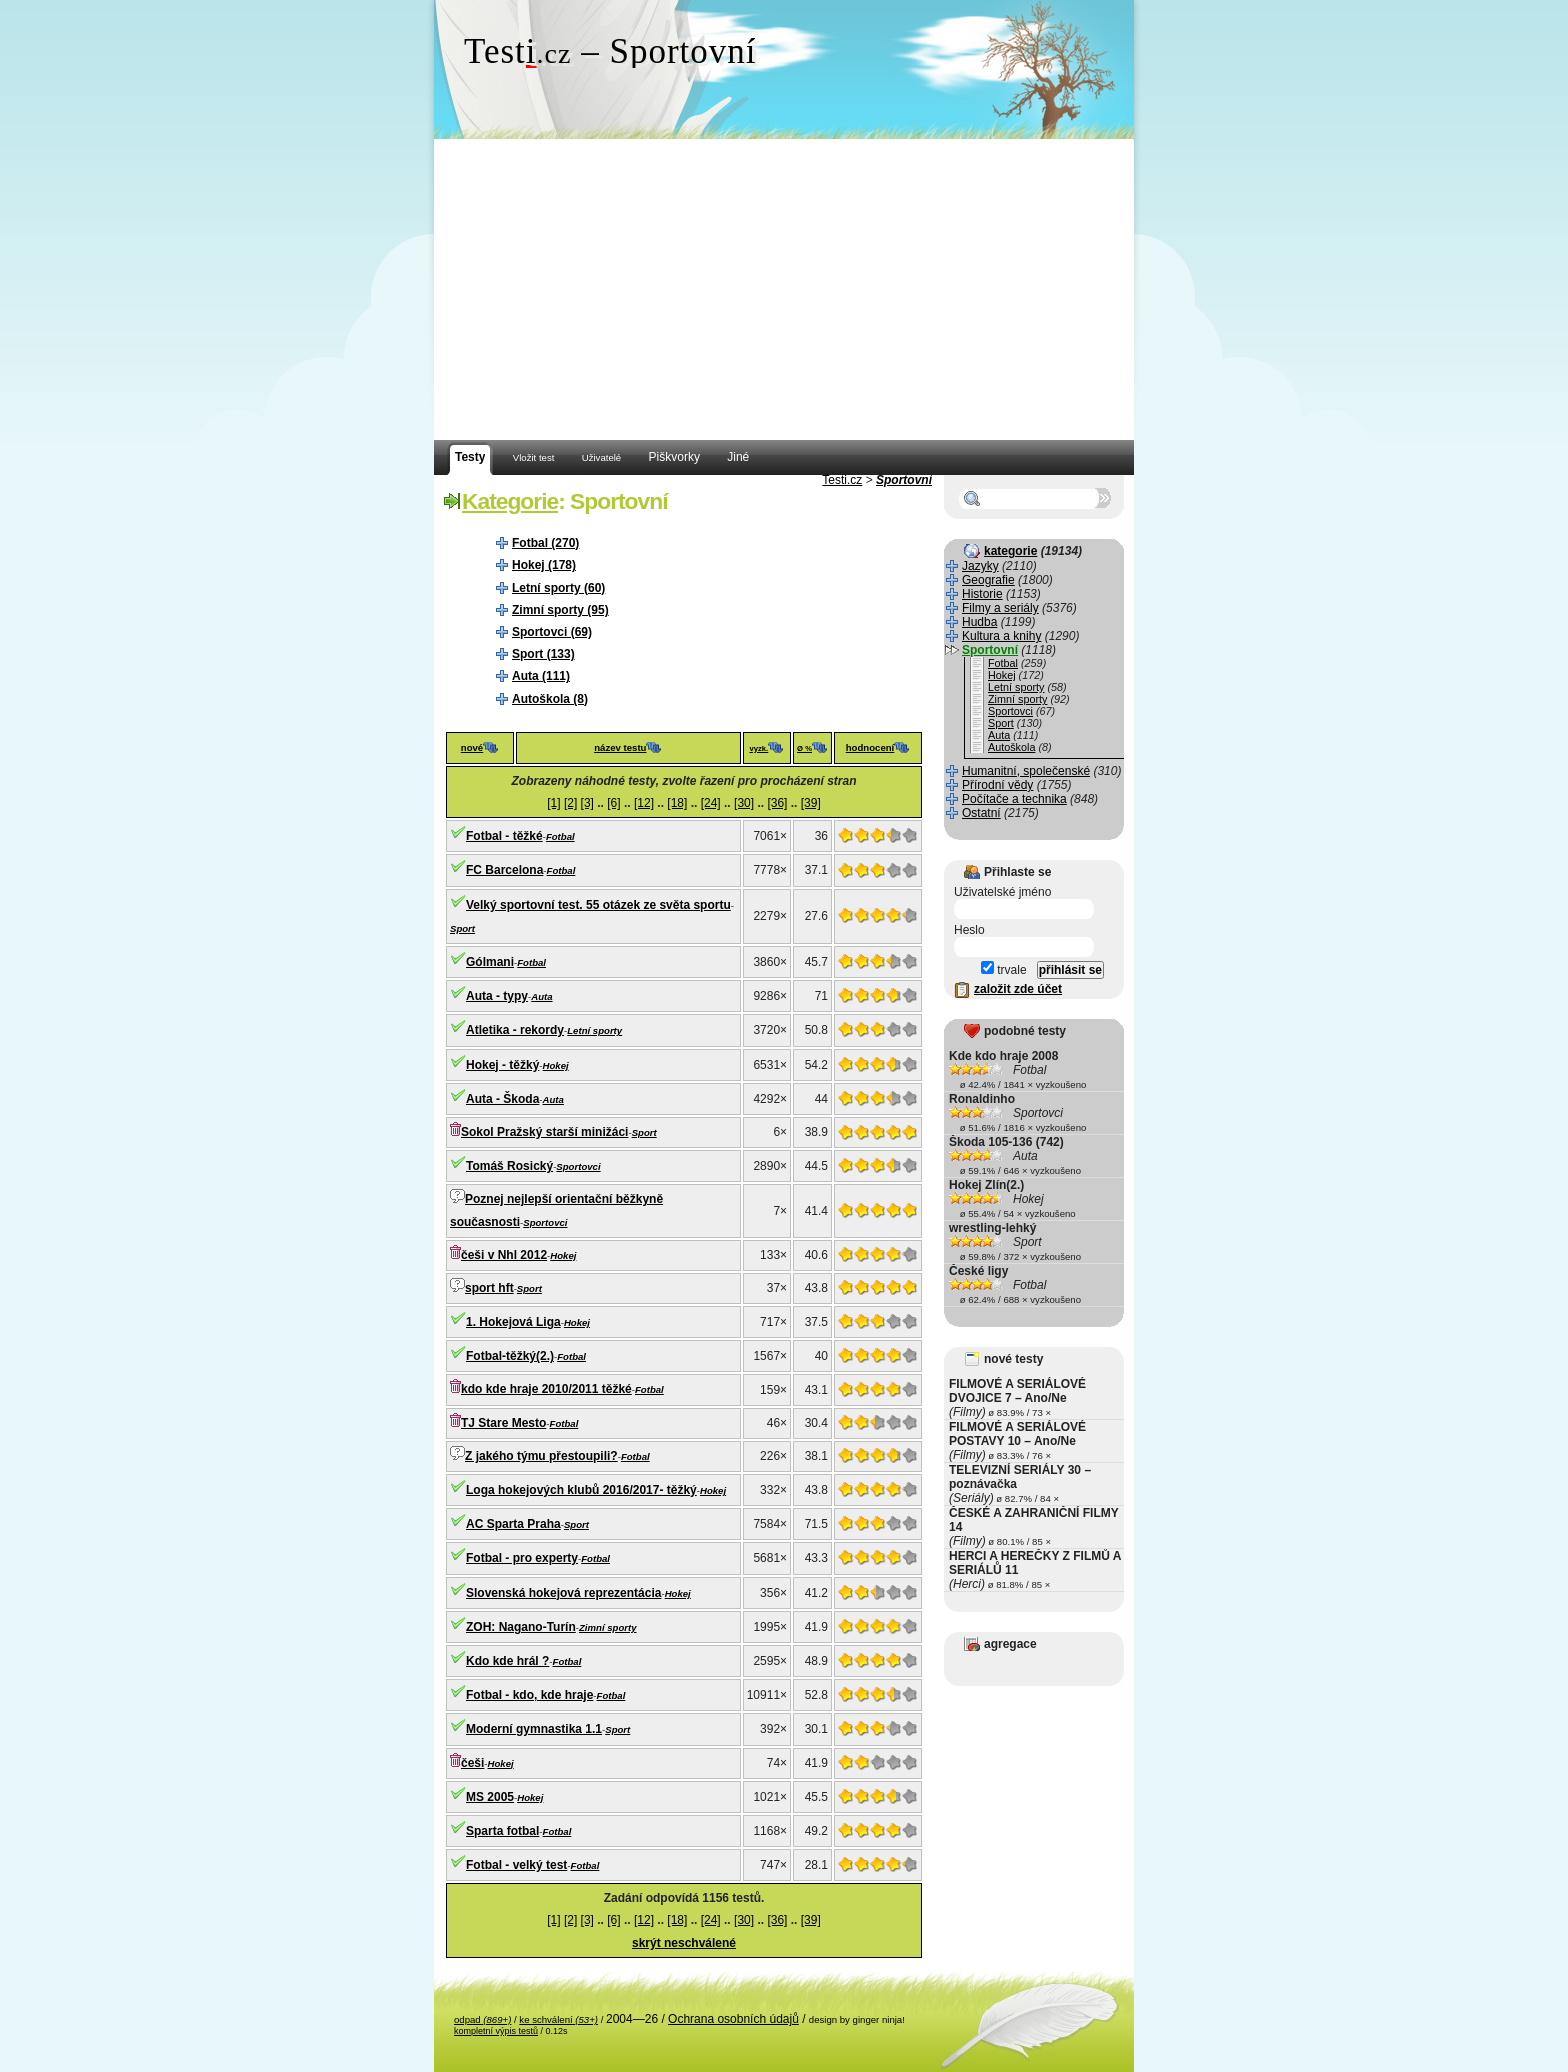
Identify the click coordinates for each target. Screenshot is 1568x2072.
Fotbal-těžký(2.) (510, 1356)
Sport (462, 928)
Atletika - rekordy (515, 1030)
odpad (482, 2019)
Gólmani (490, 962)
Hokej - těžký (502, 1065)
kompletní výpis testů (496, 2031)
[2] (570, 803)
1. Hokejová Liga (513, 1322)
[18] (677, 803)
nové (472, 747)
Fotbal (560, 836)
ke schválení (558, 2019)
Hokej (556, 1065)
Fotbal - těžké (504, 836)
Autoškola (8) (550, 699)
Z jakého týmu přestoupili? (541, 1456)
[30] (744, 803)
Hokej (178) (544, 565)
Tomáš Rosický (509, 1166)
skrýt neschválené (684, 1943)
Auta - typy (497, 996)
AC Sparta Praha (513, 1524)
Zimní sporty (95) (560, 610)
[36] (777, 803)
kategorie (1010, 551)
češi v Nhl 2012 (504, 1255)
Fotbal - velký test (516, 1865)
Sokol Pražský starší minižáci (544, 1132)
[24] (711, 803)
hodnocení (870, 747)
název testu (620, 747)
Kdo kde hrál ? (507, 1661)
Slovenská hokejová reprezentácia (563, 1593)
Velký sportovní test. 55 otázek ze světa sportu (598, 905)
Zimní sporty (608, 1627)
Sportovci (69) (552, 632)
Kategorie (510, 501)
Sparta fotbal (502, 1831)
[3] (587, 803)
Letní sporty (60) (558, 588)
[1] (553, 803)
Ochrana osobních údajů (733, 2019)
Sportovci (578, 1166)
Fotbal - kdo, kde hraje (529, 1695)
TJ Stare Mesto (503, 1423)
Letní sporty (594, 1030)
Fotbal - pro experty (522, 1558)
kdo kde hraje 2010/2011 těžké (546, 1389)
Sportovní (904, 480)
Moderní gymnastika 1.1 (534, 1729)
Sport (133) (543, 654)
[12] (644, 803)
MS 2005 (490, 1797)
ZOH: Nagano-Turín (521, 1627)
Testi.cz (842, 480)
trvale (1004, 970)
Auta (541, 996)
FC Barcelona (504, 870)
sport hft (489, 1288)
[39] (811, 803)
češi (472, 1763)
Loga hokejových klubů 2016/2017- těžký (581, 1490)
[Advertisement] (784, 290)
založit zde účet (1018, 989)
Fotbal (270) (545, 543)
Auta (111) (541, 676)
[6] (613, 803)
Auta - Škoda (502, 1099)
